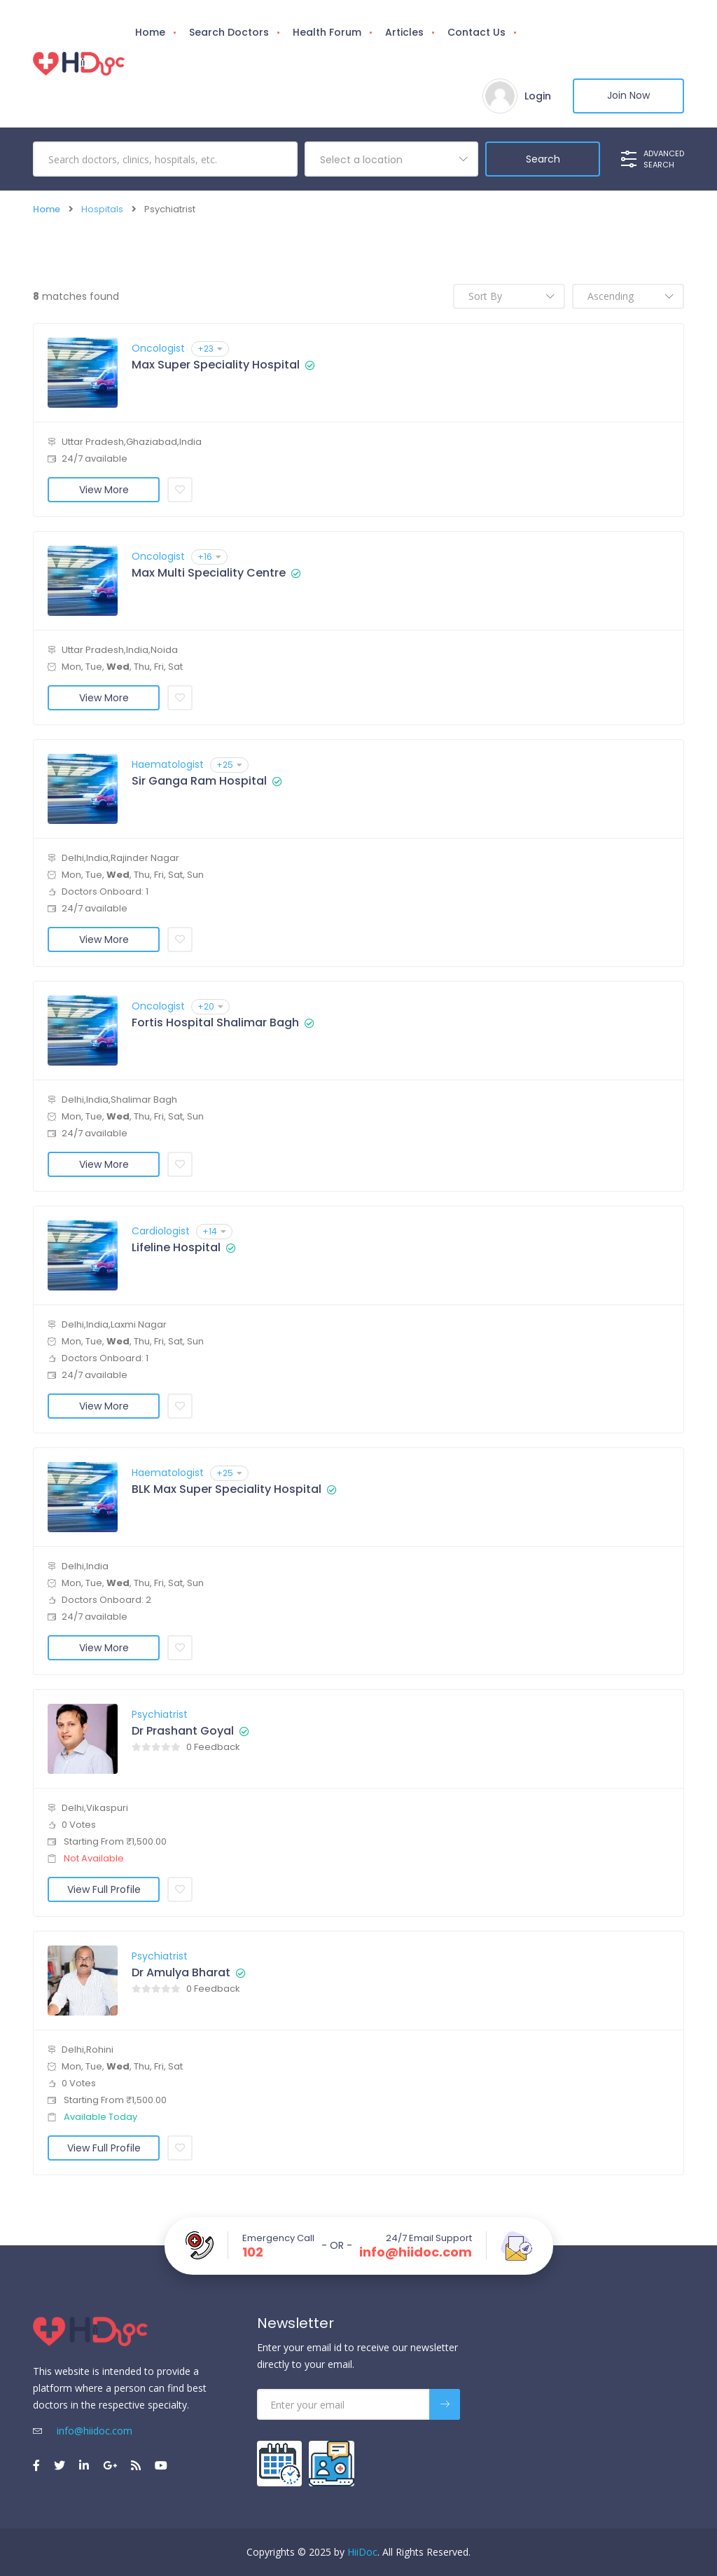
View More (104, 490)
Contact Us (476, 32)
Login (537, 96)
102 (252, 2252)
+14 (214, 1231)
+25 (229, 765)
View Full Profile (104, 1889)
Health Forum (327, 32)
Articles (404, 32)
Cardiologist (161, 1231)
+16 (209, 557)
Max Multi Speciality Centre (209, 573)
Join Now (628, 96)
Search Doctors (229, 32)
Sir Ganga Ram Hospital (199, 781)
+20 (210, 1006)
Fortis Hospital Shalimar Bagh (215, 1023)
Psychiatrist (160, 1714)
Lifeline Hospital (176, 1247)
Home (150, 32)
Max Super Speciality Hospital (216, 365)
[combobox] (391, 159)
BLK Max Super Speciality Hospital (226, 1489)
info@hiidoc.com (415, 2252)
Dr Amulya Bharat (181, 1973)
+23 (210, 348)
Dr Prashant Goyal (183, 1731)
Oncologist (158, 348)
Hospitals (102, 209)
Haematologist (168, 764)
